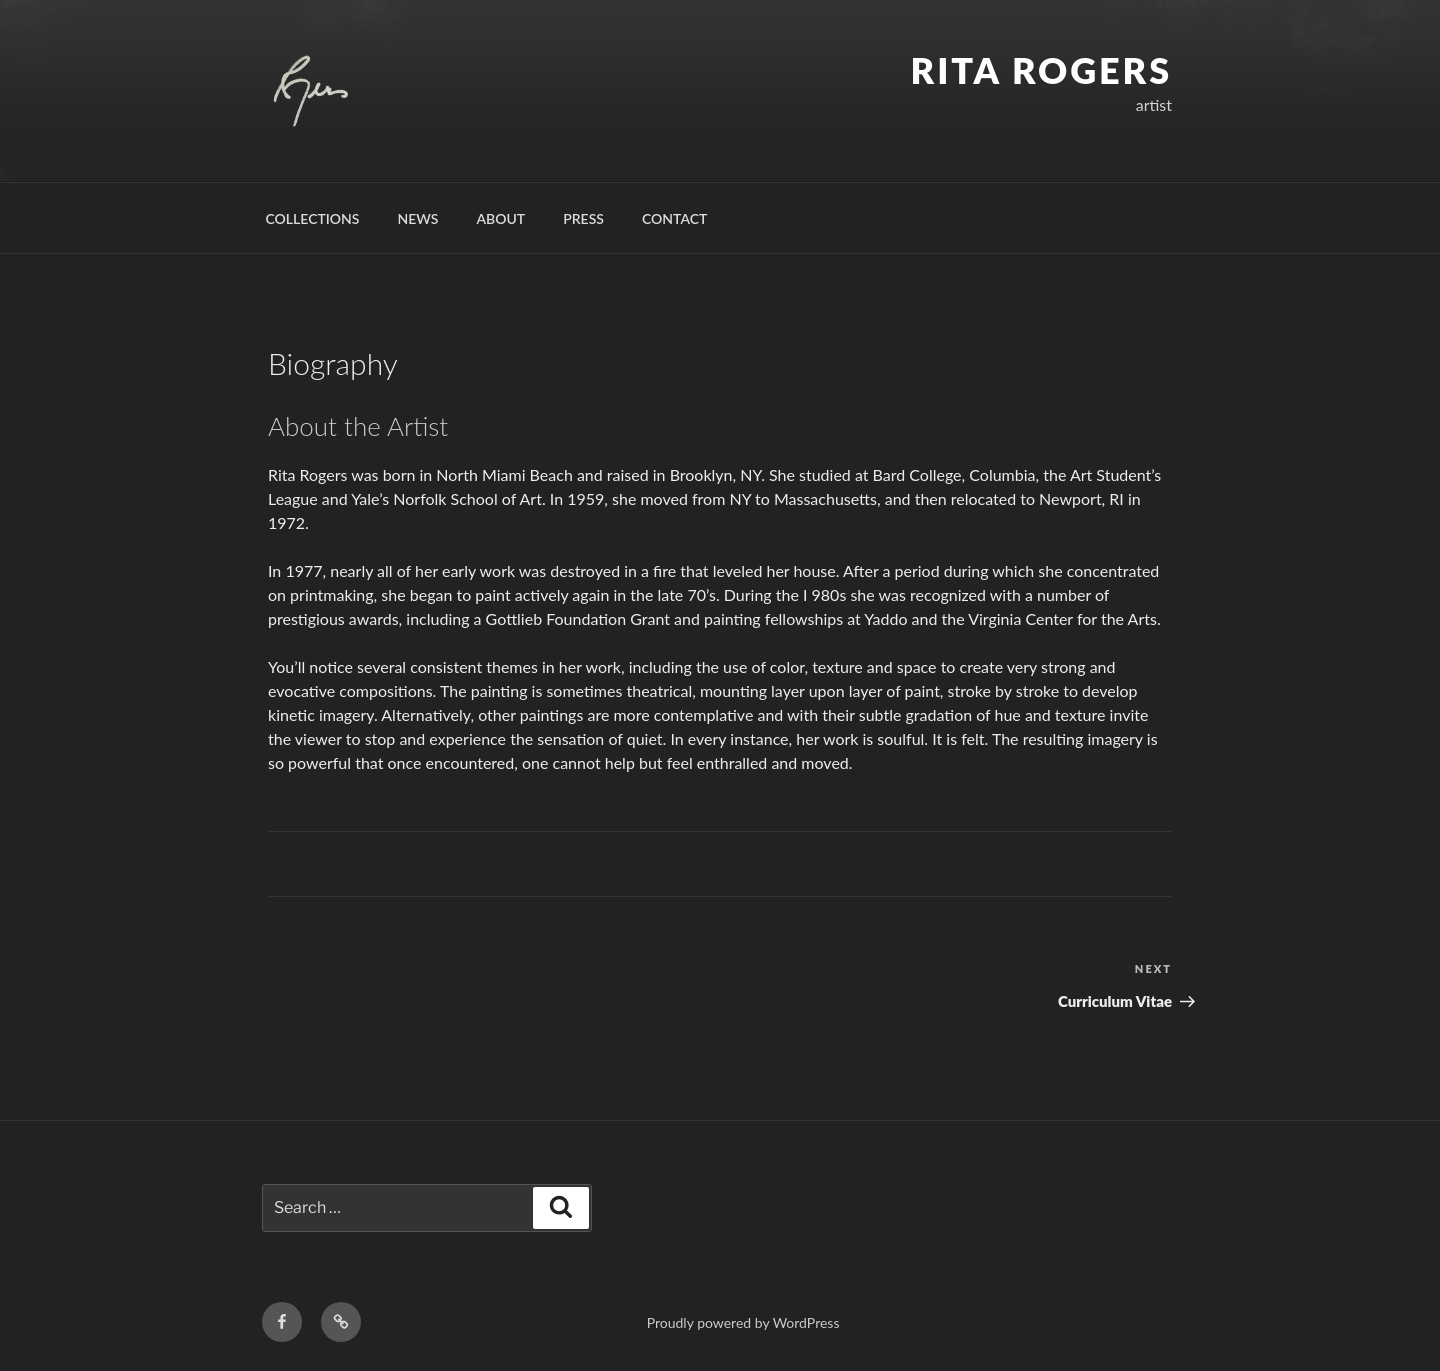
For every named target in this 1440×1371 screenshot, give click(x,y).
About (500, 218)
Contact (674, 218)
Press (583, 218)
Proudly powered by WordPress (743, 1322)
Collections (313, 218)
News (418, 218)
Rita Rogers (1041, 70)
